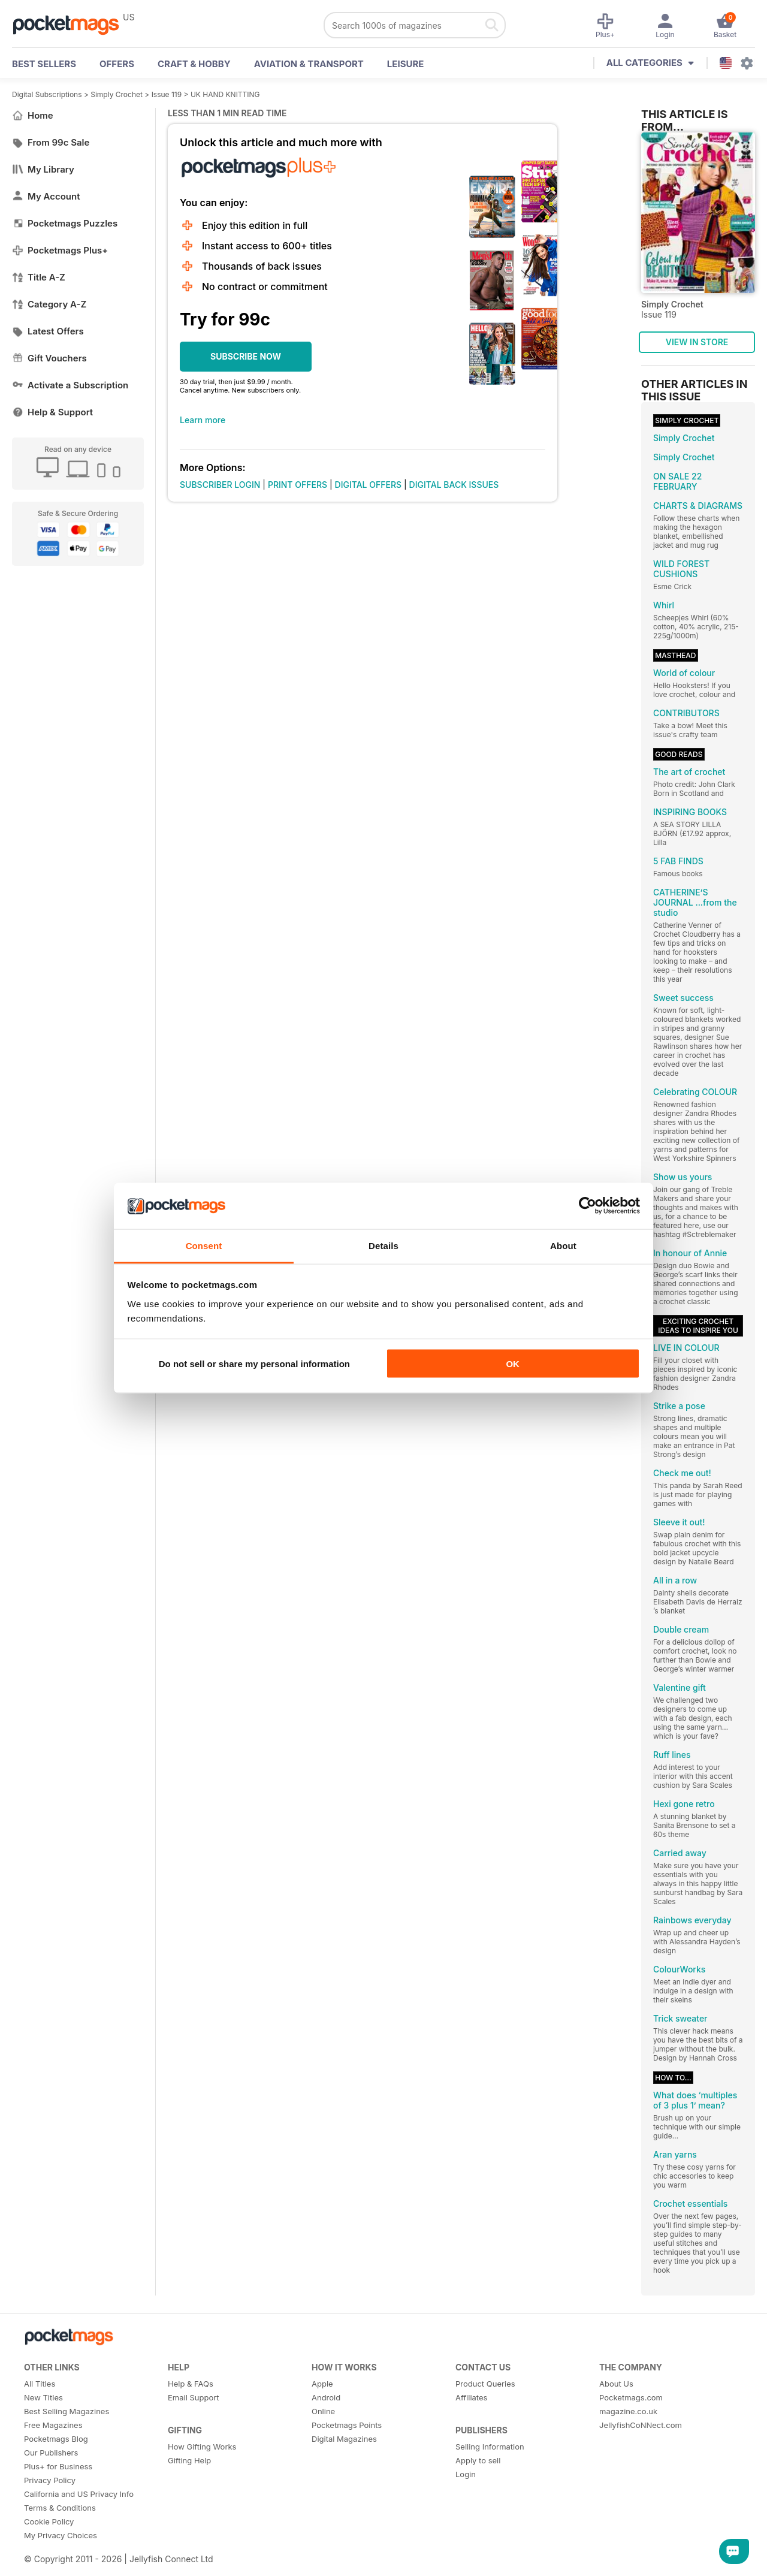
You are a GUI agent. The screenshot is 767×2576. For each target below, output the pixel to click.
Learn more (202, 420)
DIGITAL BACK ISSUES (454, 484)
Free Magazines (53, 2425)
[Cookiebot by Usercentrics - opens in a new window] (587, 1206)
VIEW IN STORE (697, 342)
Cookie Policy (49, 2521)
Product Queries (485, 2383)
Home (32, 115)
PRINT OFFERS (297, 484)
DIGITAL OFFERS (368, 484)
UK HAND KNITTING (225, 94)
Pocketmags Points (347, 2425)
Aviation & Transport (309, 64)
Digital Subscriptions (47, 94)
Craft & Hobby (194, 64)
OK (513, 1364)
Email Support (193, 2397)
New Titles (43, 2397)
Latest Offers (48, 331)
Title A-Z (38, 277)
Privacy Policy (50, 2480)
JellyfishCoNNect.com (640, 2425)
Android (326, 2397)
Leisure (405, 64)
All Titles (39, 2383)
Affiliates (471, 2397)
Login (465, 2474)
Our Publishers (51, 2452)
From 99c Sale (50, 142)
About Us (616, 2383)
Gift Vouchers (49, 358)
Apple (322, 2383)
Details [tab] (383, 1245)
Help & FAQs (190, 2383)
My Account (46, 196)
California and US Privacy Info (79, 2494)
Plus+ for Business (58, 2466)
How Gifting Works (202, 2446)
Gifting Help (189, 2460)
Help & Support (52, 412)
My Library (43, 169)
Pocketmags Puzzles (64, 223)
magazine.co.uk (628, 2411)
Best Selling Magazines (66, 2411)
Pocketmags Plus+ (60, 250)
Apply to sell (477, 2460)
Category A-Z (49, 304)
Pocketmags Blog (56, 2439)
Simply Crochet (116, 94)
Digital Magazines (344, 2439)
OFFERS (116, 64)
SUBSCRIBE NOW (245, 356)
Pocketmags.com (631, 2397)
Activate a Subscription (70, 385)
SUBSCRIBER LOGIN (220, 484)
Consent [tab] (204, 1245)
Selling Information (489, 2446)
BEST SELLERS (44, 64)
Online (323, 2411)
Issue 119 (167, 94)
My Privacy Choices (60, 2535)
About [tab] (563, 1245)
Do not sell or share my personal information (254, 1364)
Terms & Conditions (60, 2507)
